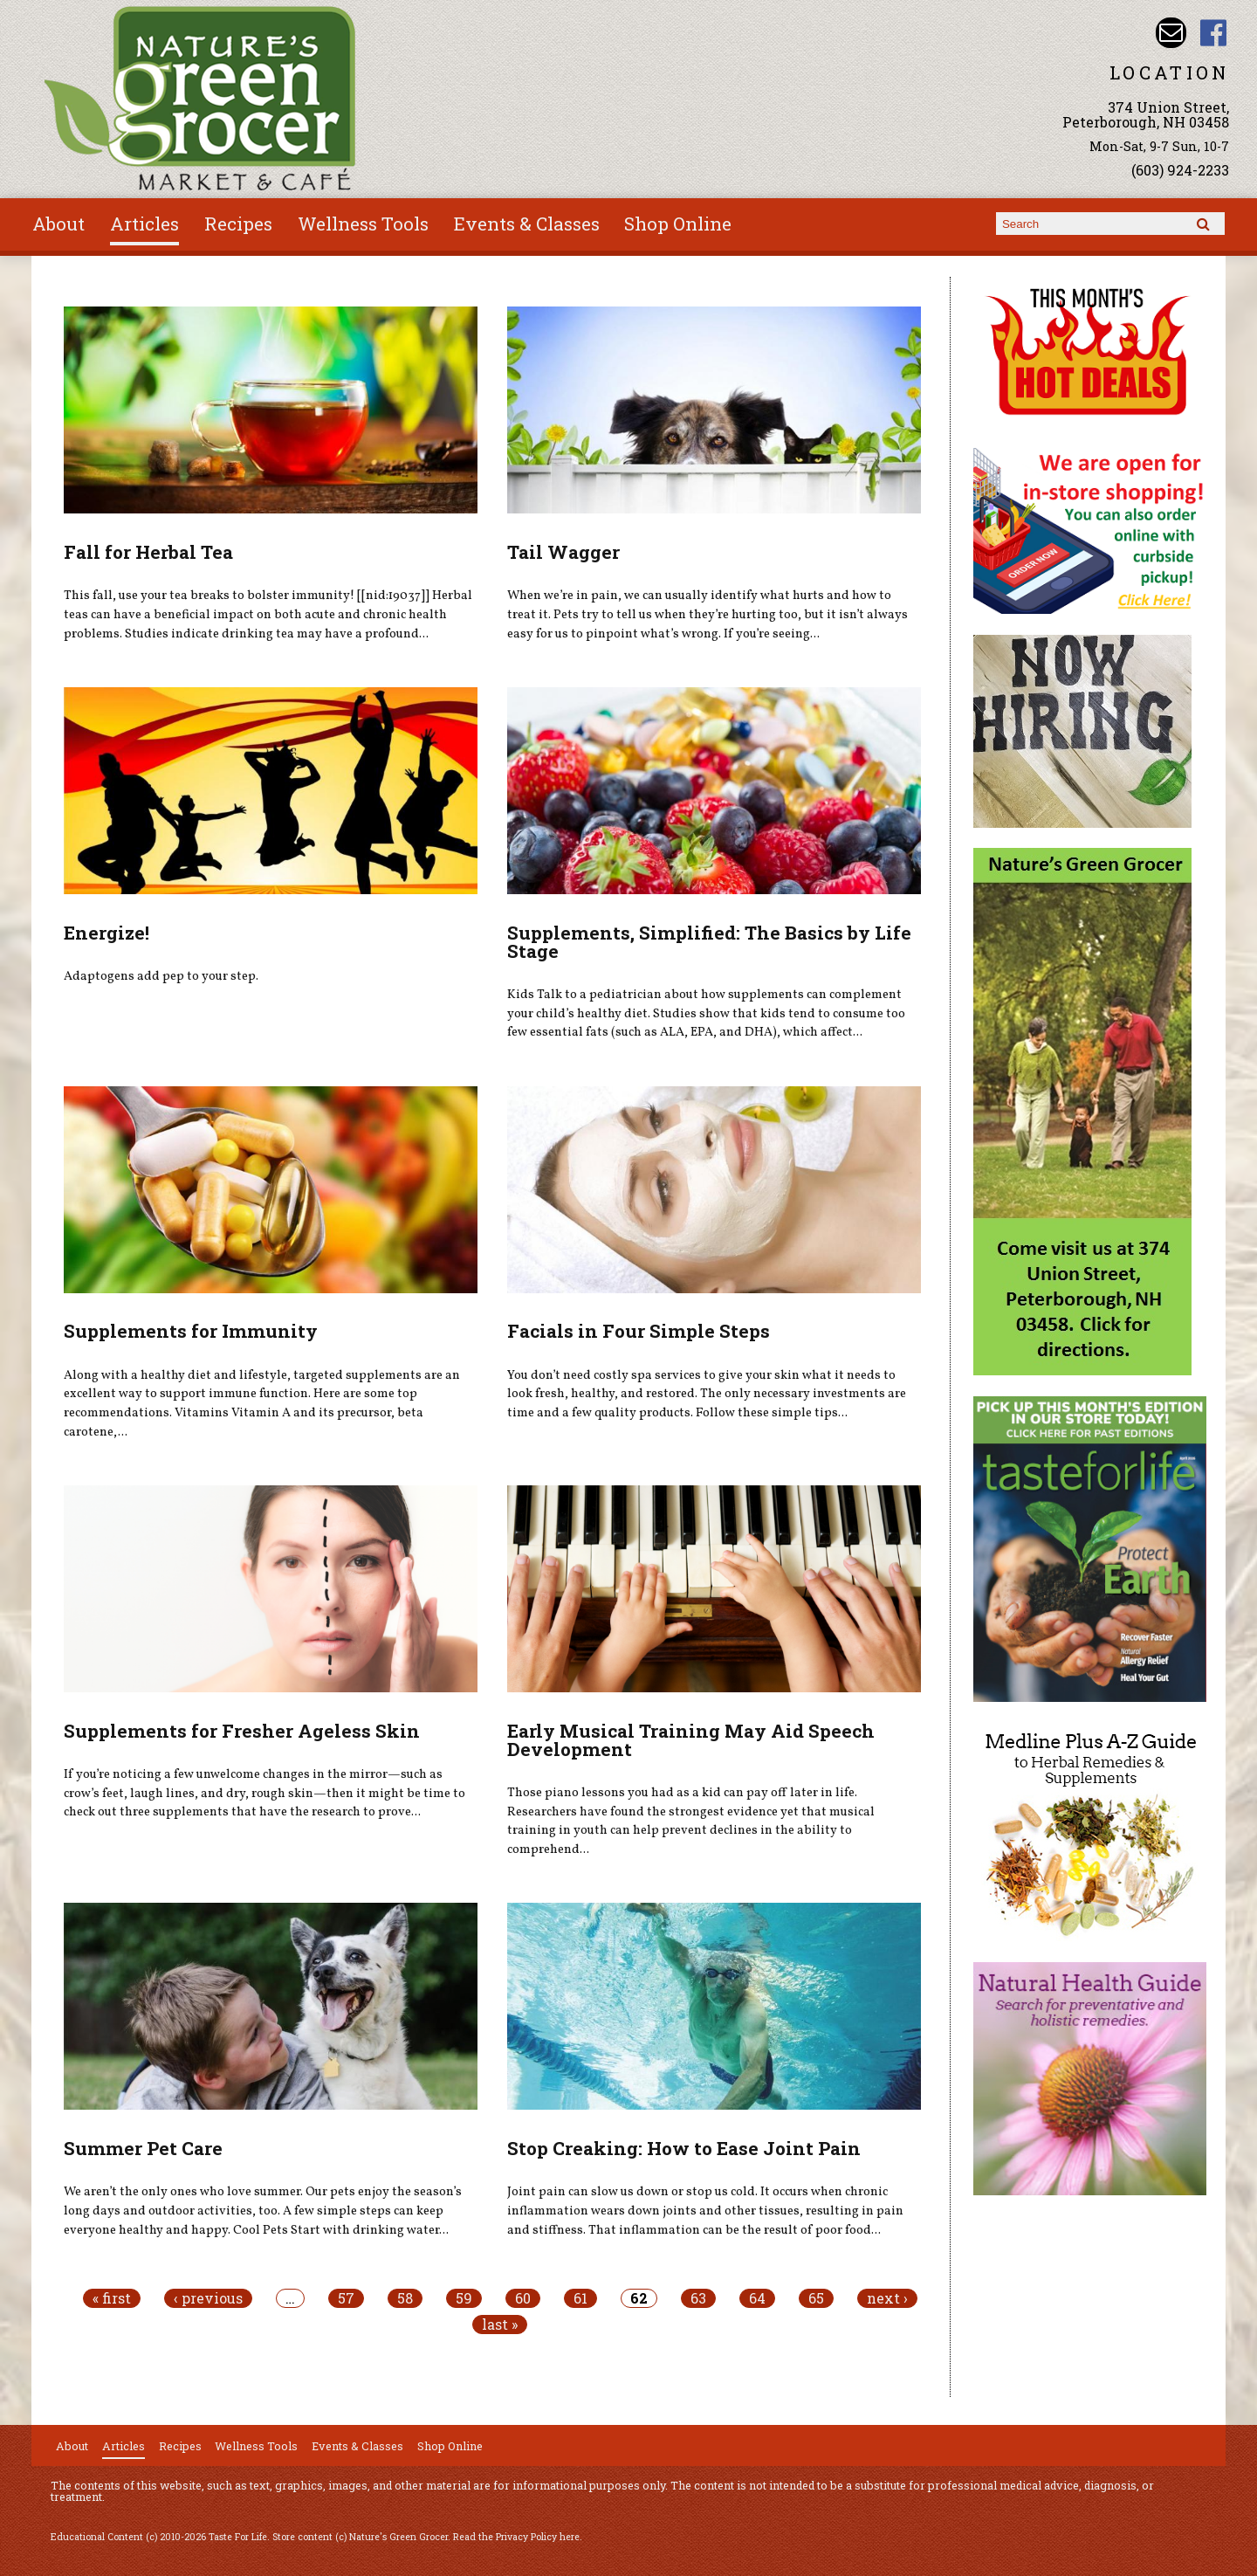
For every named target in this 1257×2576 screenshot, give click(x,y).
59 (464, 2298)
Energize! (106, 932)
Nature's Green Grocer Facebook (1214, 32)
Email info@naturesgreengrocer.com (1171, 32)
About (58, 223)
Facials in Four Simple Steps (638, 1331)
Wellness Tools (363, 223)
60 (523, 2298)
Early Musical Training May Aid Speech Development (691, 1739)
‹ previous (208, 2298)
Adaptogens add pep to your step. (161, 976)
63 (698, 2298)
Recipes (238, 223)
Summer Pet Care (143, 2148)
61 (580, 2298)
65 (816, 2298)
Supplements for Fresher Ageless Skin (242, 1730)
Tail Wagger (563, 552)
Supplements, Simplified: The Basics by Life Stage (709, 941)
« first (112, 2298)
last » (500, 2324)
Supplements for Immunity (191, 1331)
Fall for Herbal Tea (148, 552)
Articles (144, 223)
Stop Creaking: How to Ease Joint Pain (684, 2148)
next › (887, 2298)
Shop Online (678, 223)
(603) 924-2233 (1180, 170)
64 (757, 2298)
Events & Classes (527, 223)
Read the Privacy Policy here (516, 2537)
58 (405, 2298)
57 (346, 2298)
